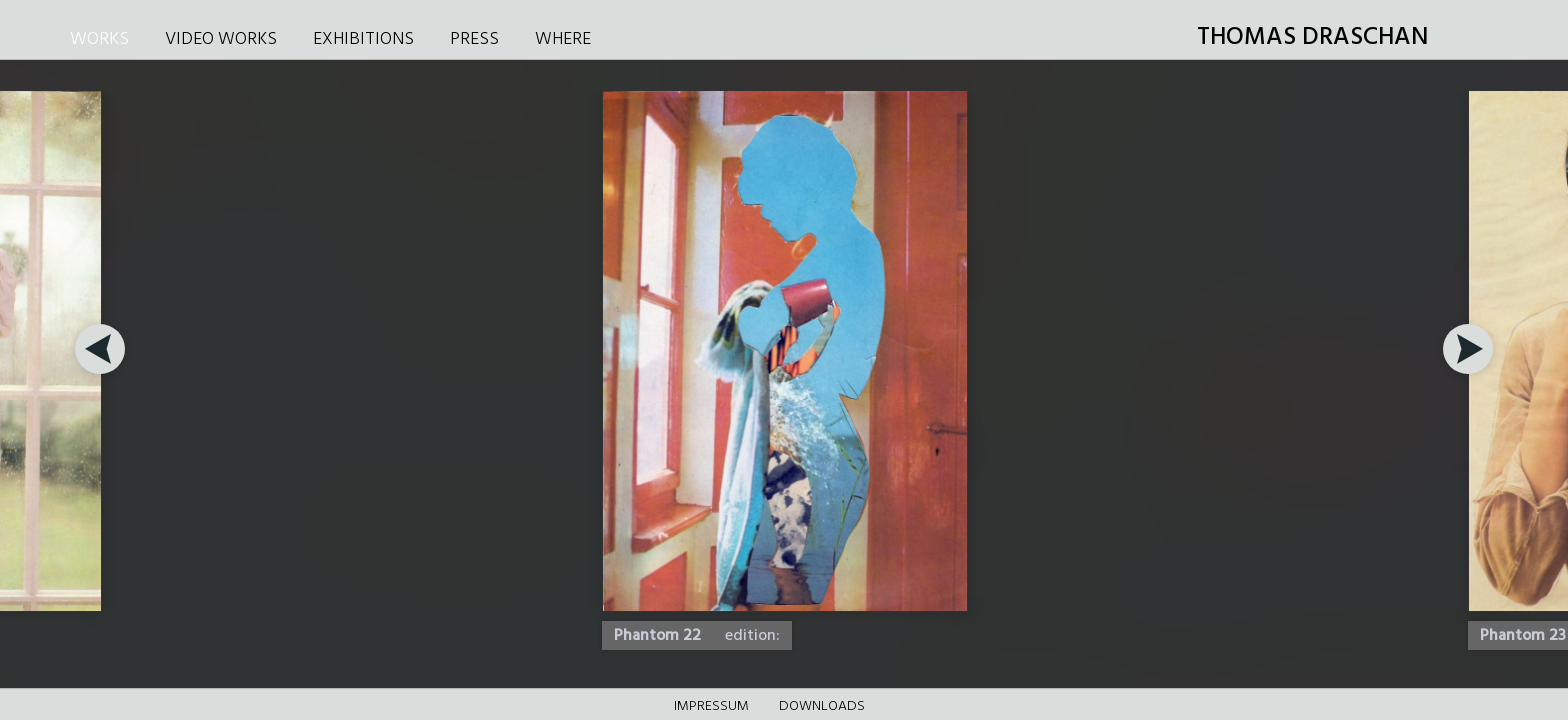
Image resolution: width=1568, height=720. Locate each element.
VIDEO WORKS (221, 39)
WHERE (563, 39)
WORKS (99, 39)
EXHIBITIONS (363, 39)
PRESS (474, 39)
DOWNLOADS (822, 706)
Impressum (711, 706)
